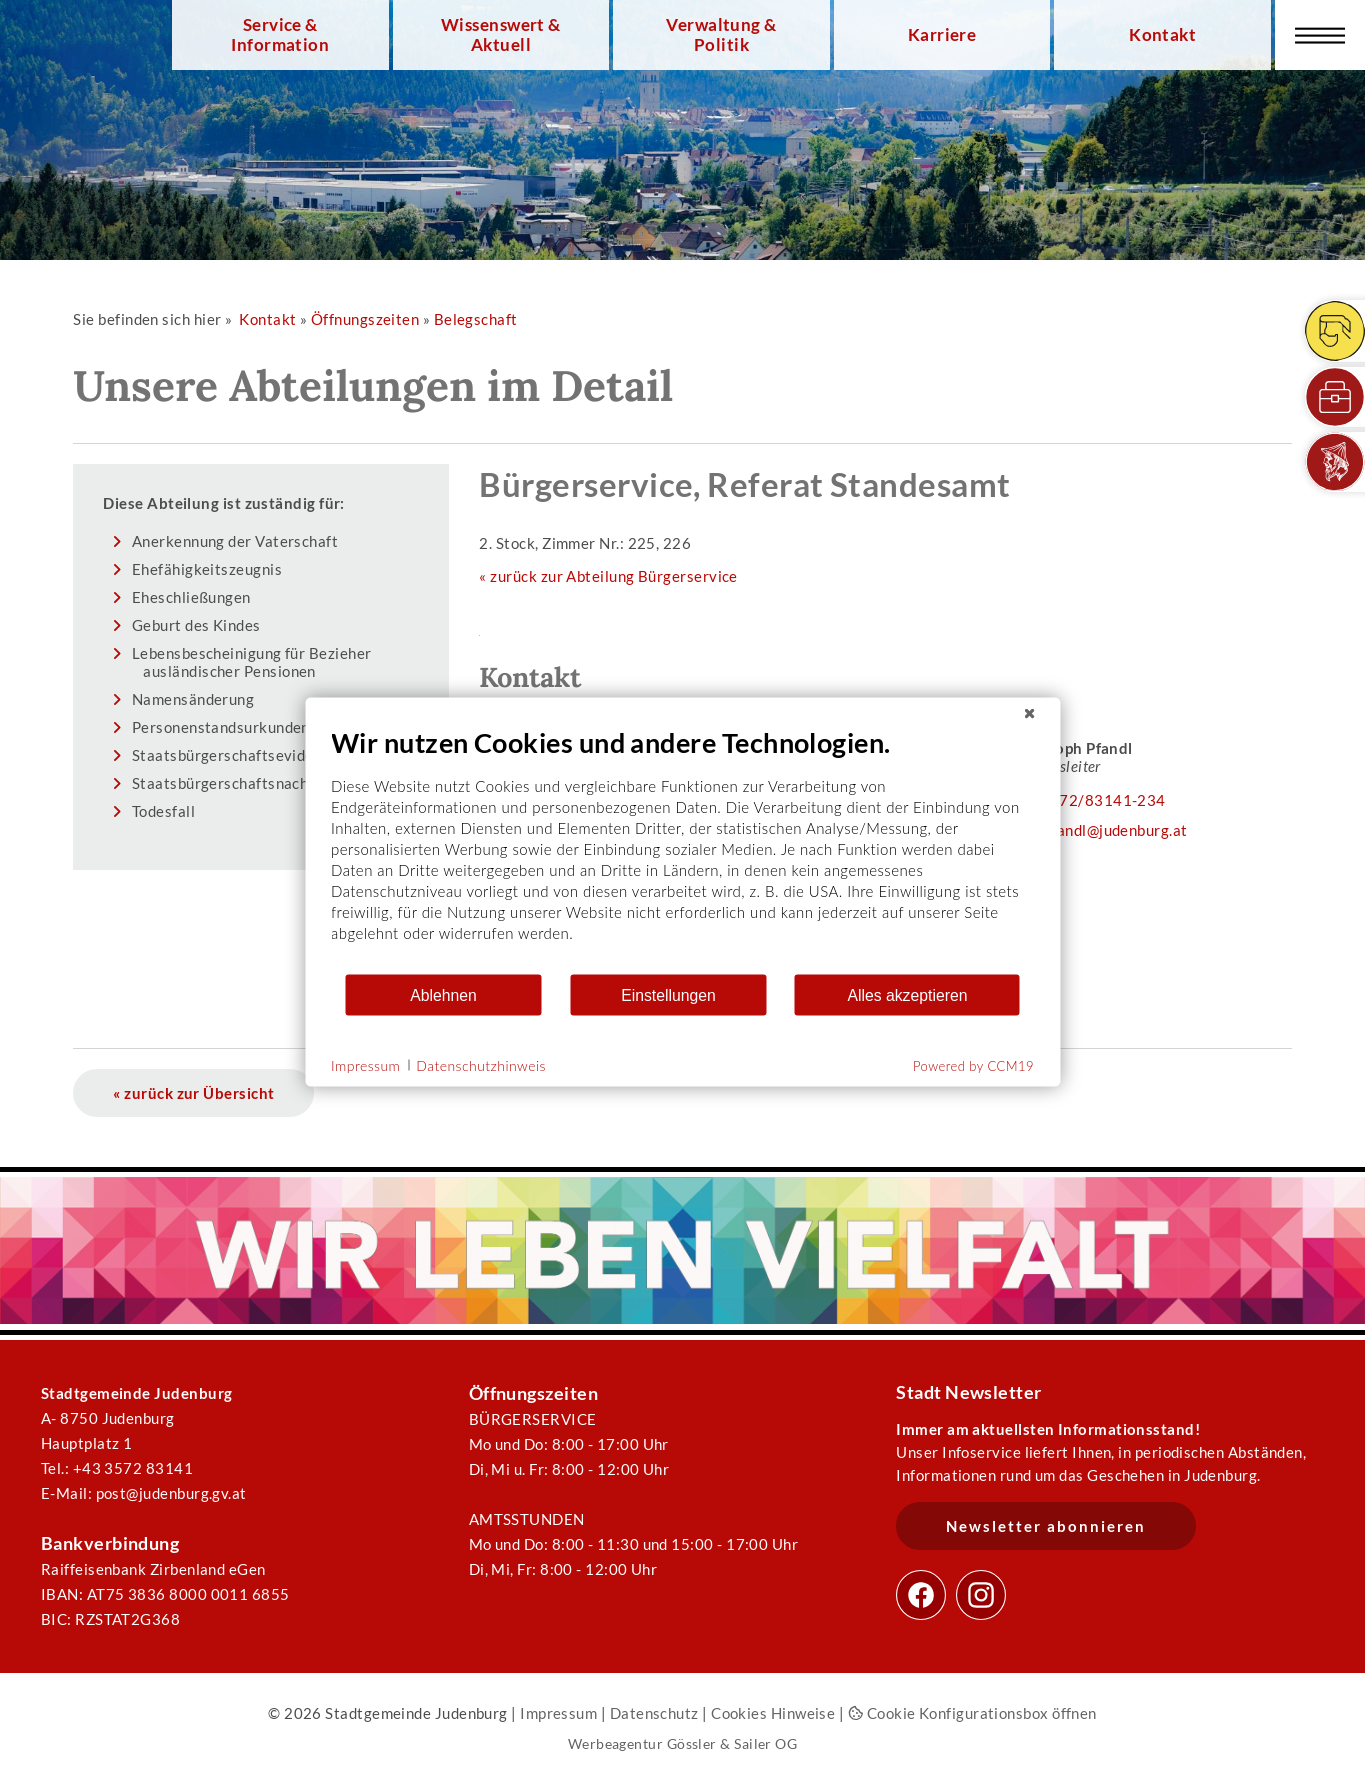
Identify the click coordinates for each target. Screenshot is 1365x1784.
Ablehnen (443, 994)
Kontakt (1162, 35)
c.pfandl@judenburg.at (1110, 830)
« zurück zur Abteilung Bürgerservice (608, 576)
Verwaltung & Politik (721, 35)
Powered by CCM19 (973, 1066)
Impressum (558, 1713)
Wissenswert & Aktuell (501, 35)
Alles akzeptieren (907, 994)
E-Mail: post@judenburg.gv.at (144, 1493)
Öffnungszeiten (365, 319)
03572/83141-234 (1098, 800)
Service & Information (280, 35)
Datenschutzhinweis (481, 1064)
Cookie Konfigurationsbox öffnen (972, 1713)
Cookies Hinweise (773, 1713)
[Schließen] (1029, 714)
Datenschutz (654, 1713)
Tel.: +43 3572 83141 (117, 1468)
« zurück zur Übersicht (193, 1093)
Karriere (942, 35)
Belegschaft (476, 319)
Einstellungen (668, 994)
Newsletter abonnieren (1046, 1526)
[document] (682, 849)
